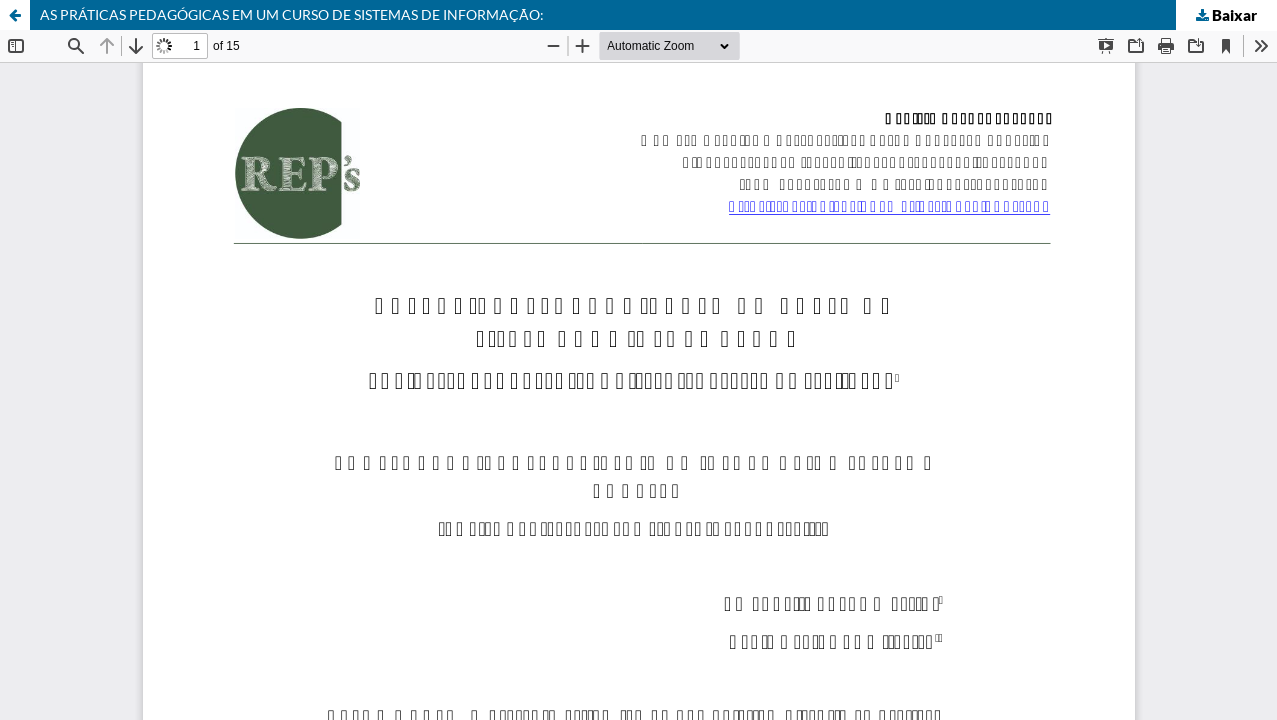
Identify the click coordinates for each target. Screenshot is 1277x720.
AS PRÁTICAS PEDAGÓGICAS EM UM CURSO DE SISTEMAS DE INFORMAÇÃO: (292, 14)
